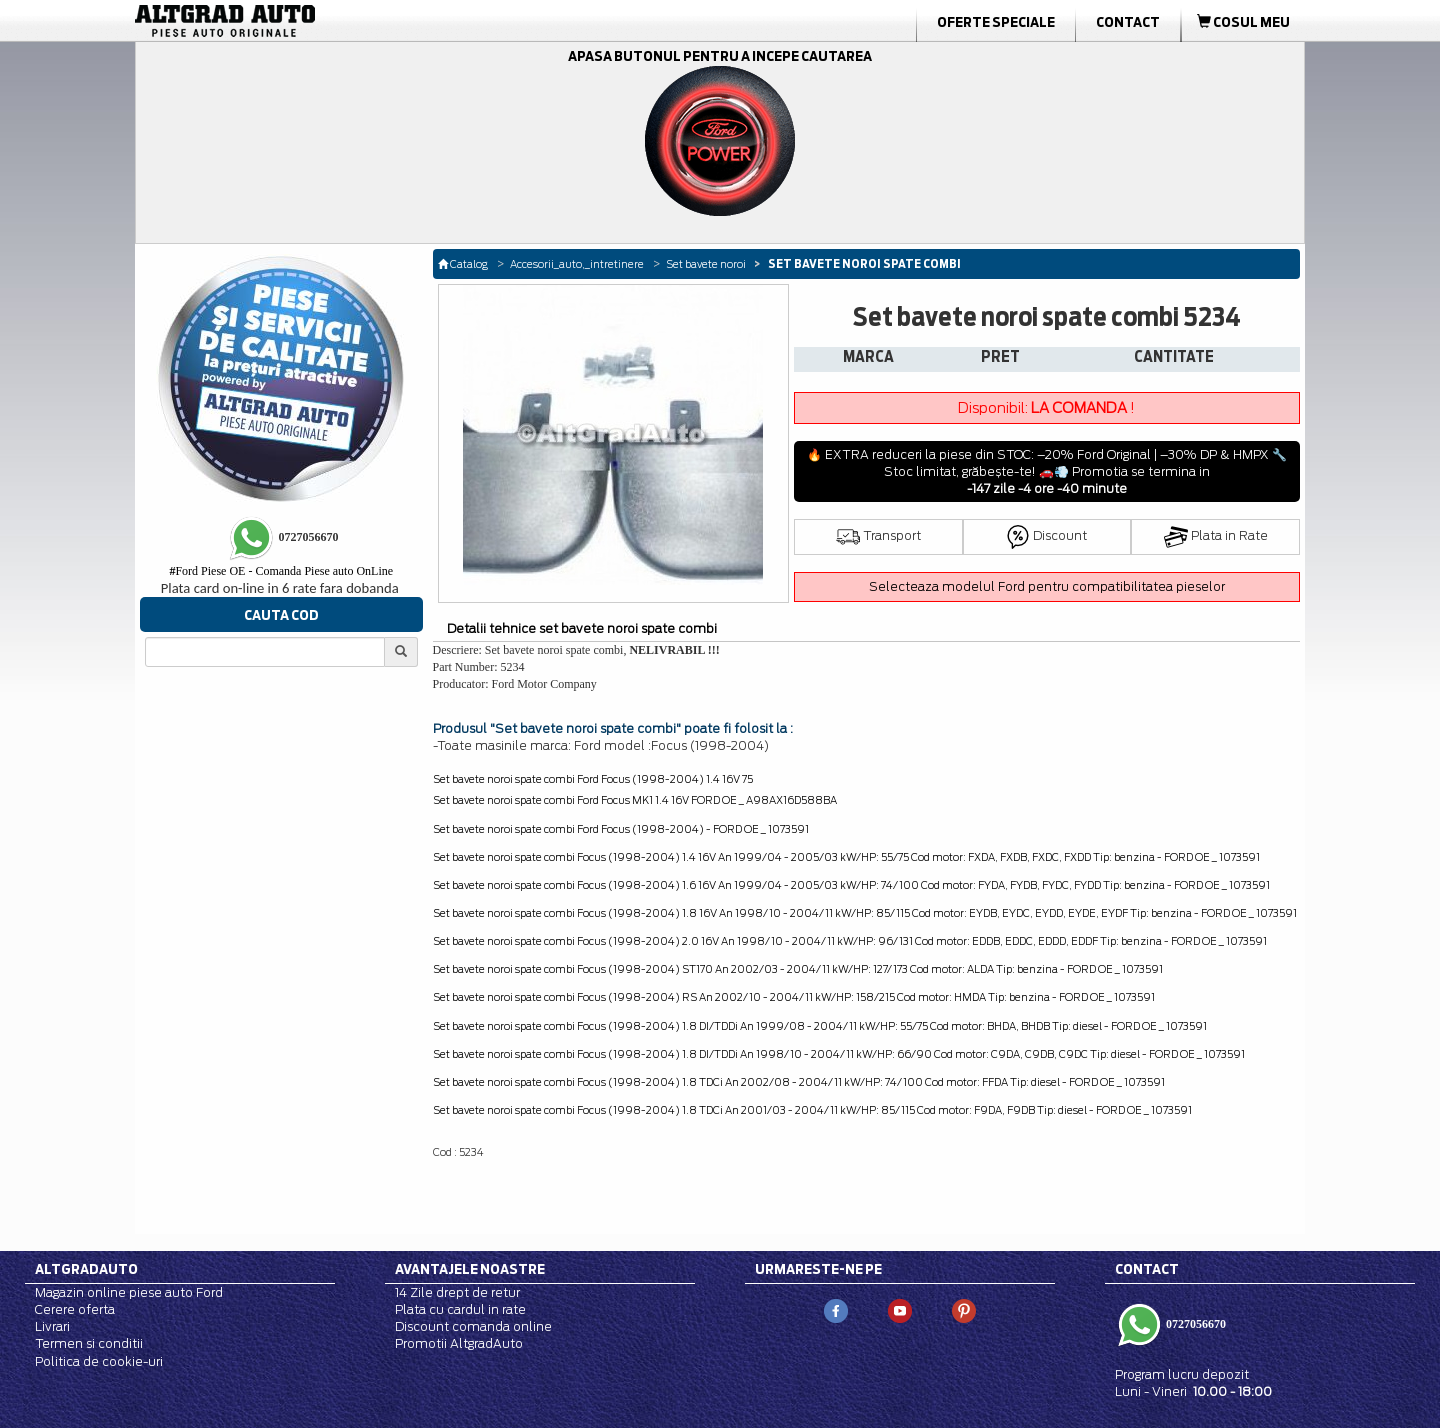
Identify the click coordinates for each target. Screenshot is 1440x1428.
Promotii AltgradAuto (459, 1343)
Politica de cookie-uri (99, 1361)
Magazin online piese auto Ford (129, 1292)
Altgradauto (86, 1269)
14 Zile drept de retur (457, 1292)
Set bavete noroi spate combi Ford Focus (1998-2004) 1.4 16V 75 (593, 779)
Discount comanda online (473, 1326)
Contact (1128, 22)
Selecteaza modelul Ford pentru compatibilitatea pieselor (1047, 586)
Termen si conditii (89, 1343)
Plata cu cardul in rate (460, 1309)
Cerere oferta (75, 1309)
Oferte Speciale (996, 22)
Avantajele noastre (470, 1269)
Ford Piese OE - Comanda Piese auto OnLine (281, 571)
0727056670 (1194, 1324)
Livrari (52, 1326)
